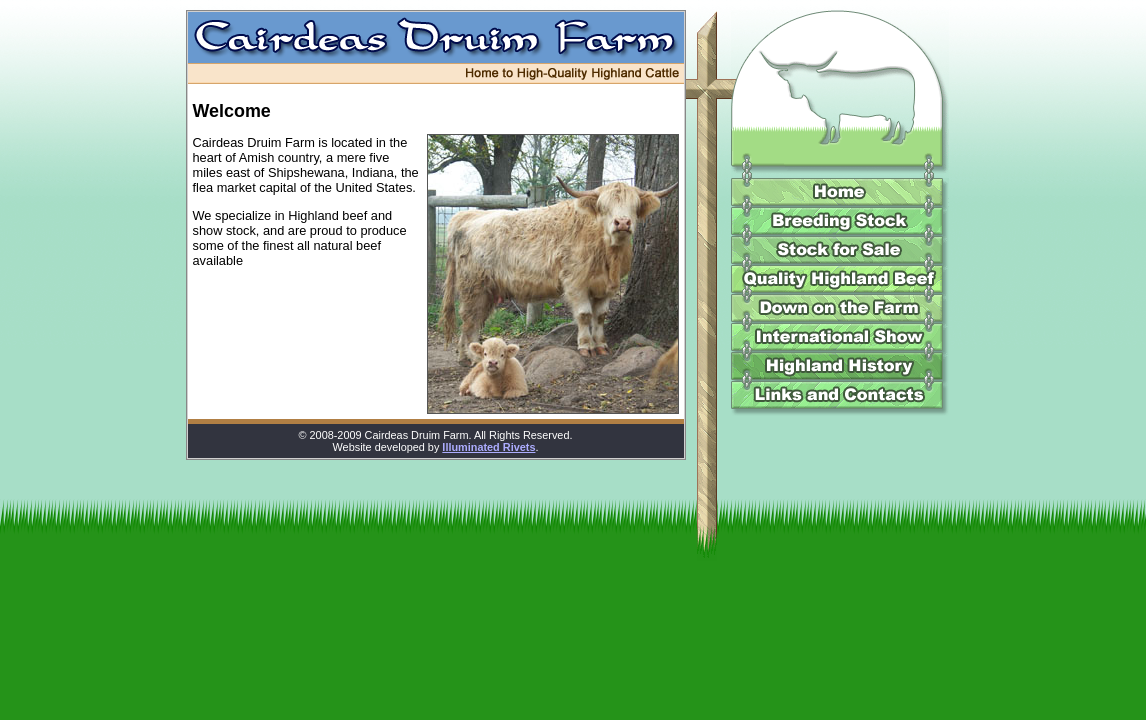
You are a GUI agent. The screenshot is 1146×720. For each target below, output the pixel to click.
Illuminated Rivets (488, 447)
